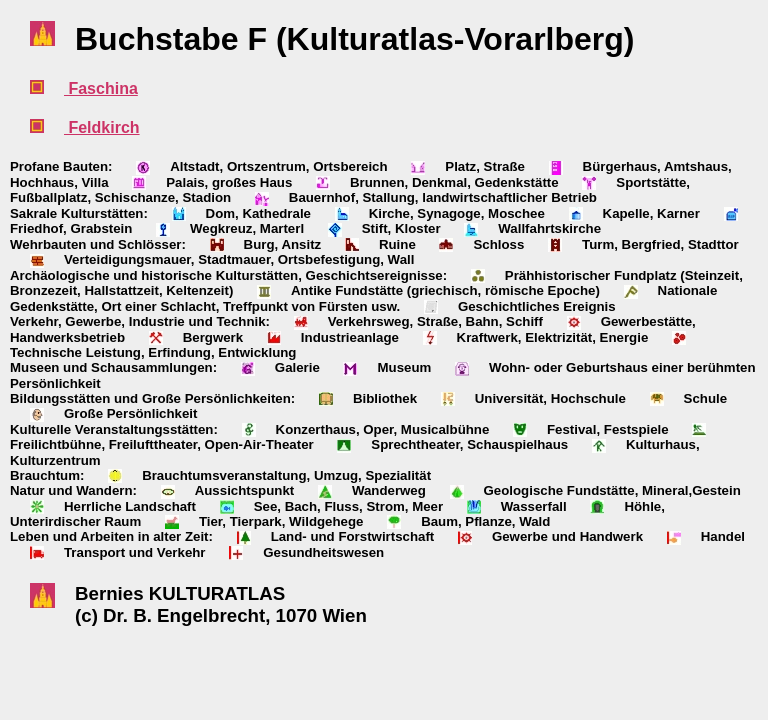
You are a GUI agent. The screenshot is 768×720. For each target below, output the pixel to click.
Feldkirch (102, 127)
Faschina (101, 88)
